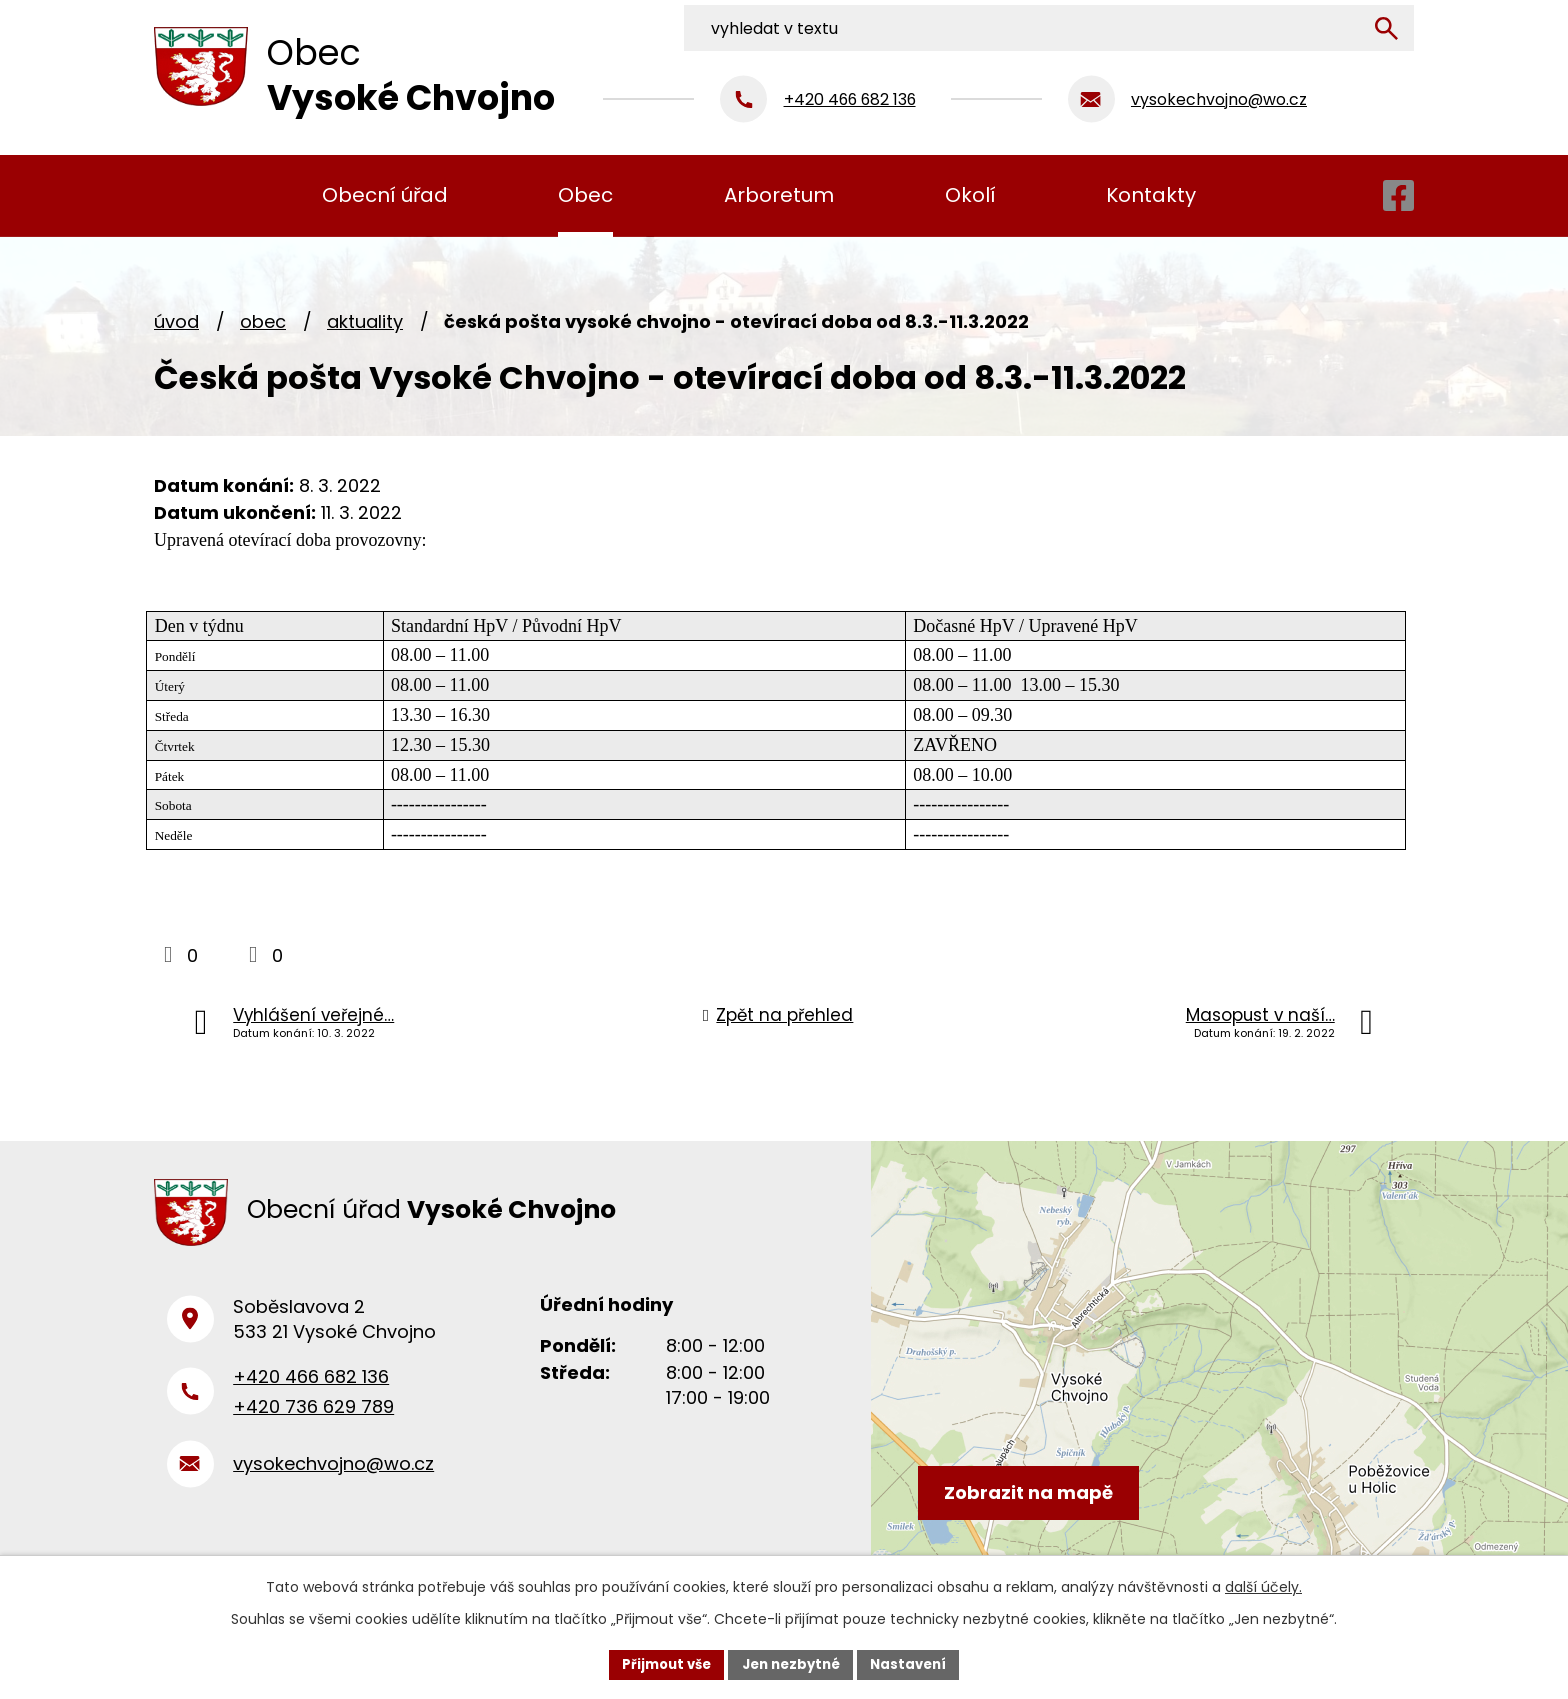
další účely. (1263, 1585)
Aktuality (365, 321)
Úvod (176, 321)
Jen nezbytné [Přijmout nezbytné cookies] (791, 1663)
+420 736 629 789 (313, 1418)
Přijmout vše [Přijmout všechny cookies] (659, 1663)
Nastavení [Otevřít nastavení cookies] (916, 1663)
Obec (263, 321)
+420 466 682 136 (311, 1388)
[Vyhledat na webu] (1281, 23)
